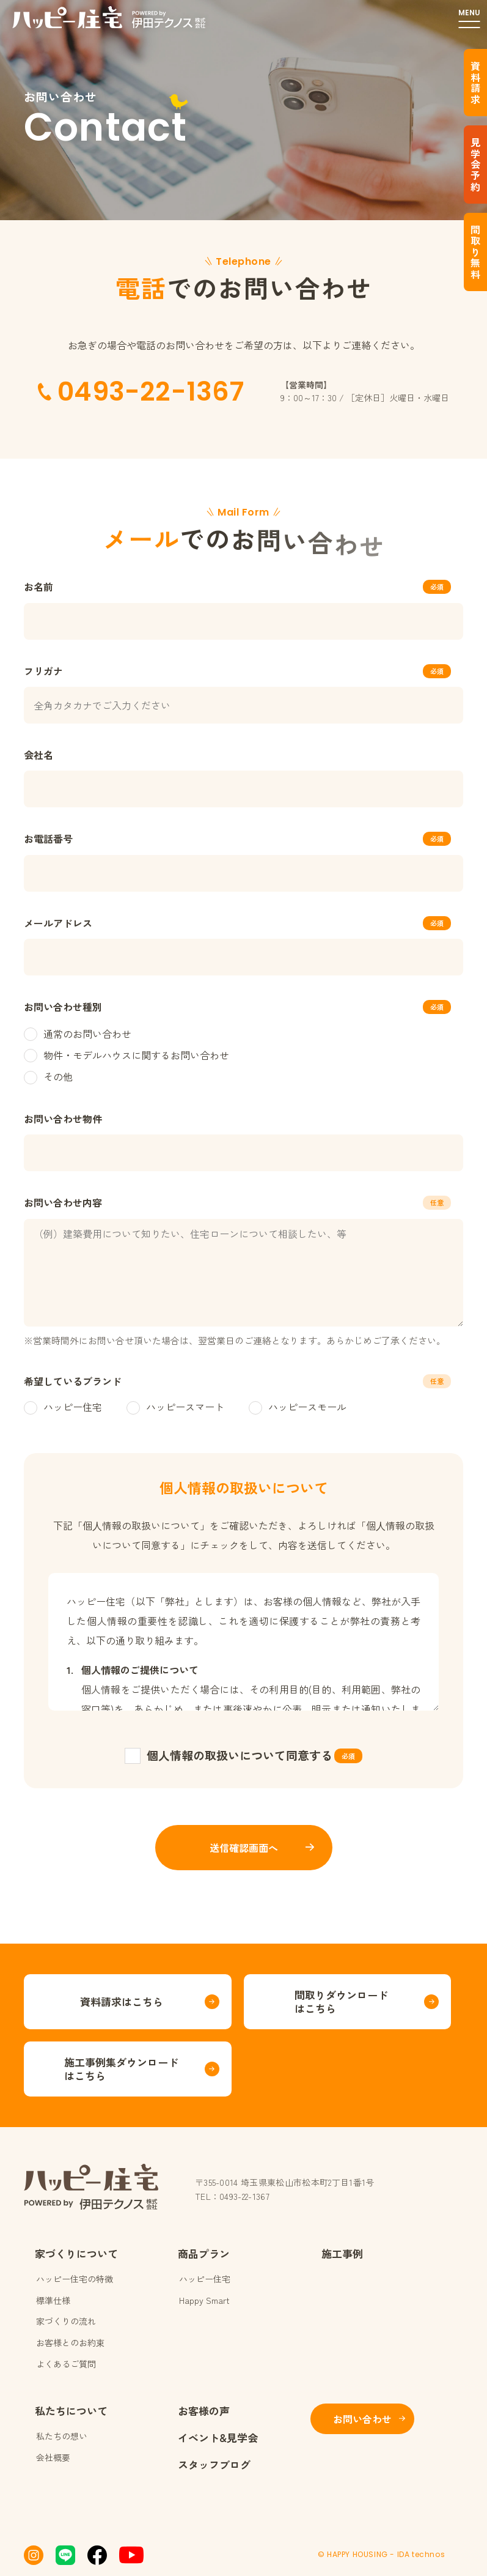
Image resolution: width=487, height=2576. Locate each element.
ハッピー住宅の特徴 (74, 2279)
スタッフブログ (214, 2464)
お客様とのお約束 (70, 2342)
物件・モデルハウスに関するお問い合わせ (126, 1055)
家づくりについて (76, 2253)
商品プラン (204, 2253)
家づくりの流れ (66, 2321)
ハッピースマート (175, 1407)
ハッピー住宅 (63, 1407)
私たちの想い (61, 2436)
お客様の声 (204, 2410)
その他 (48, 1076)
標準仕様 (53, 2300)
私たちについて (71, 2410)
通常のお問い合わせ (77, 1033)
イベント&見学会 (218, 2437)
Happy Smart (204, 2300)
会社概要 (53, 2457)
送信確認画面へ (244, 1847)
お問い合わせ (362, 2418)
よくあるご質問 (66, 2364)
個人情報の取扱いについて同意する (239, 1755)
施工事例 (342, 2253)
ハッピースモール (297, 1407)
